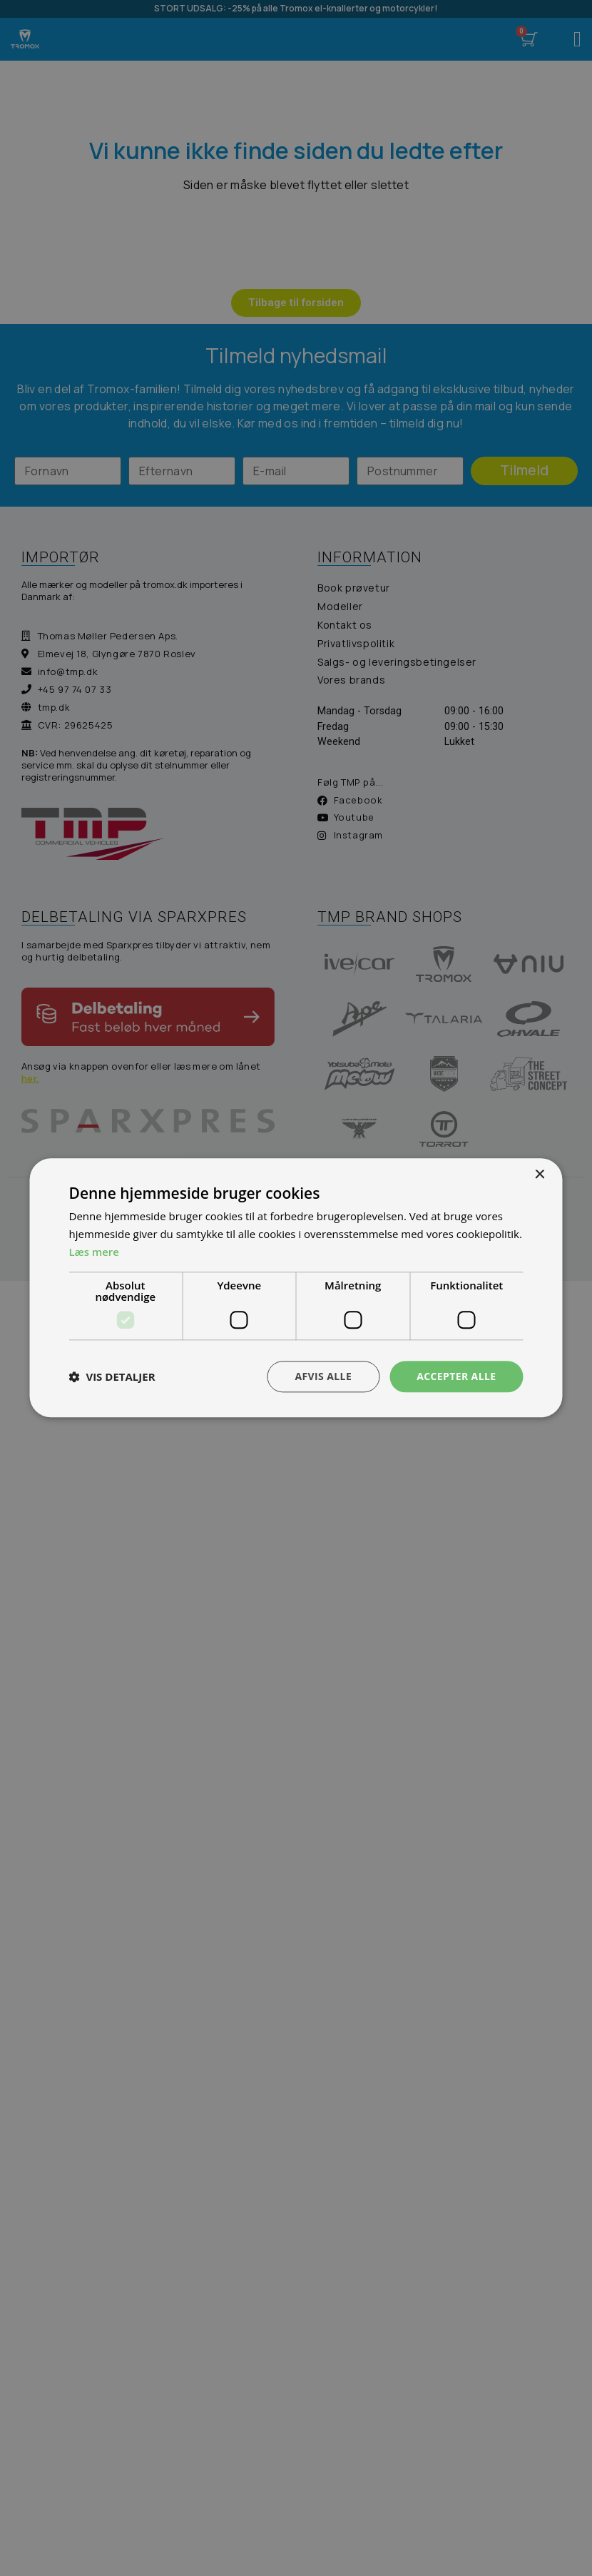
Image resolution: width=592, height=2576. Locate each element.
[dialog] (296, 1288)
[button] (112, 1376)
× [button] (539, 1175)
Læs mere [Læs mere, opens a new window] (94, 1251)
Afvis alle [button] (323, 1376)
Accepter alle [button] (456, 1376)
